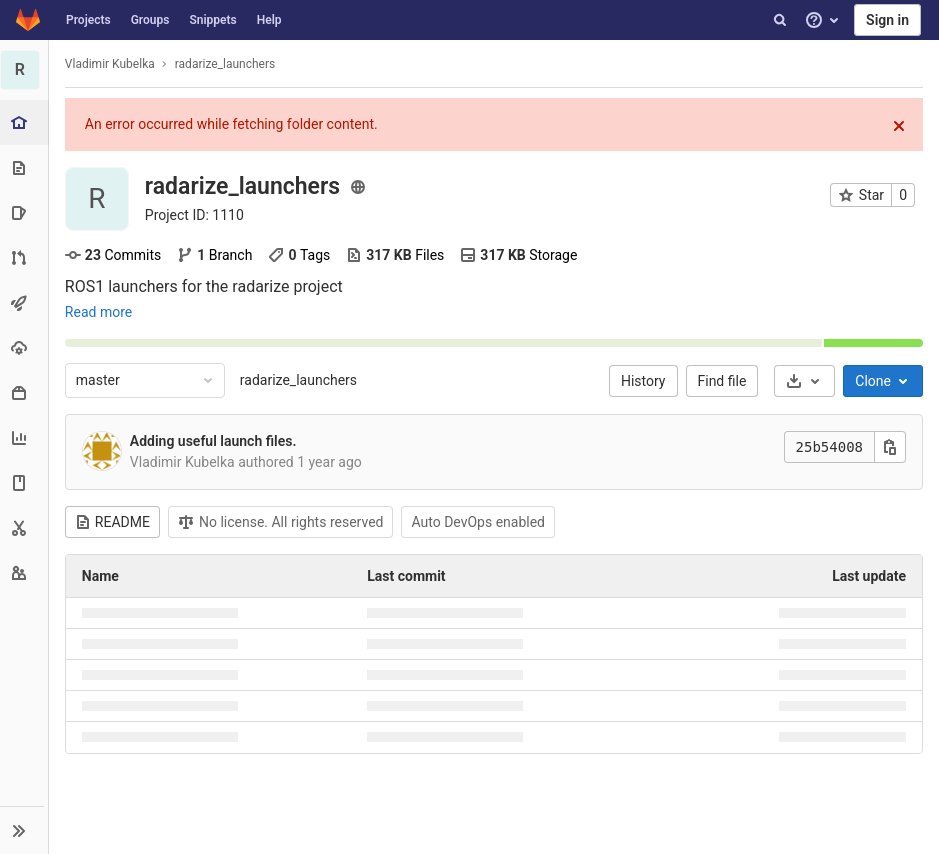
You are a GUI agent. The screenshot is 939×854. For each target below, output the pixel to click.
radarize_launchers (299, 380)
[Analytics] (24, 437)
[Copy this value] (890, 447)
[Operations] (24, 347)
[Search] (780, 20)
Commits (114, 255)
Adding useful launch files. (214, 441)
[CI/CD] (24, 302)
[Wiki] (24, 482)
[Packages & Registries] (24, 392)
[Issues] (24, 212)
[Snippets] (24, 527)
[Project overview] (26, 122)
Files (396, 255)
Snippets (212, 20)
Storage (520, 255)
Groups (150, 20)
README (113, 522)
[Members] (24, 572)
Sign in (887, 20)
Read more (99, 312)
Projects (88, 20)
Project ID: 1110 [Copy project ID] (195, 215)
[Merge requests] (24, 257)
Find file (722, 381)
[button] (24, 830)
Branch (215, 255)
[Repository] (24, 167)
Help (269, 20)
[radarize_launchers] (25, 70)
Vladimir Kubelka (111, 64)
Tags (301, 255)
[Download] (804, 381)
